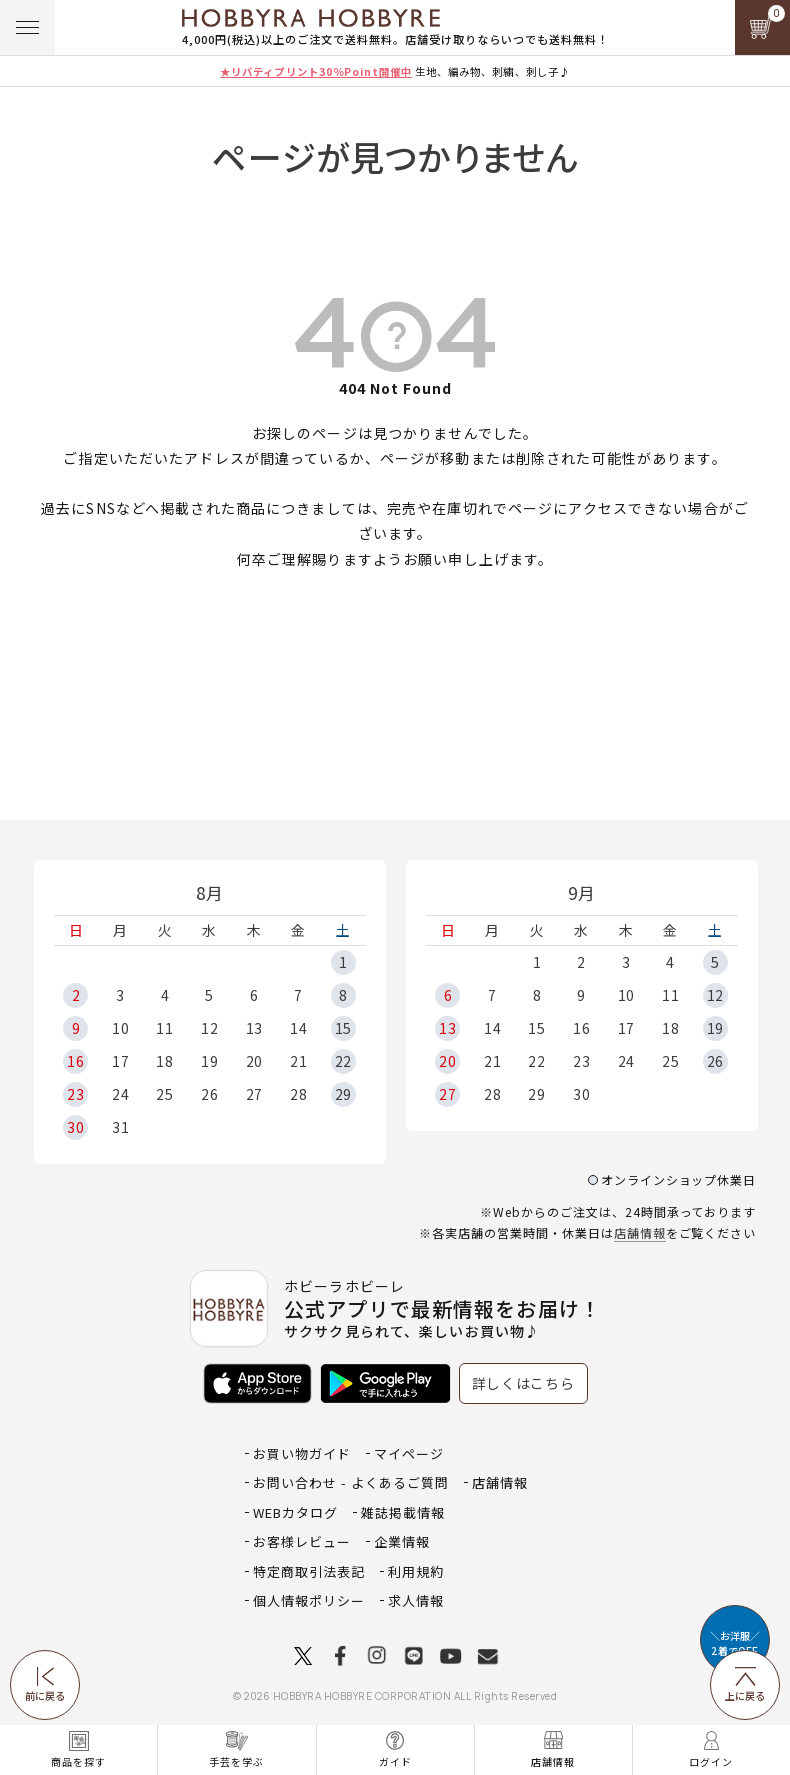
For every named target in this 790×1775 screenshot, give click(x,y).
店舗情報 (640, 1232)
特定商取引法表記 (309, 1571)
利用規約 (416, 1571)
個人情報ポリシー (309, 1600)
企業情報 (402, 1541)
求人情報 (416, 1600)
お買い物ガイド (302, 1453)
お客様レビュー (302, 1541)
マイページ (409, 1453)
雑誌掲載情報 (403, 1512)
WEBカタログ (295, 1512)
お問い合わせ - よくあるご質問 (351, 1482)
